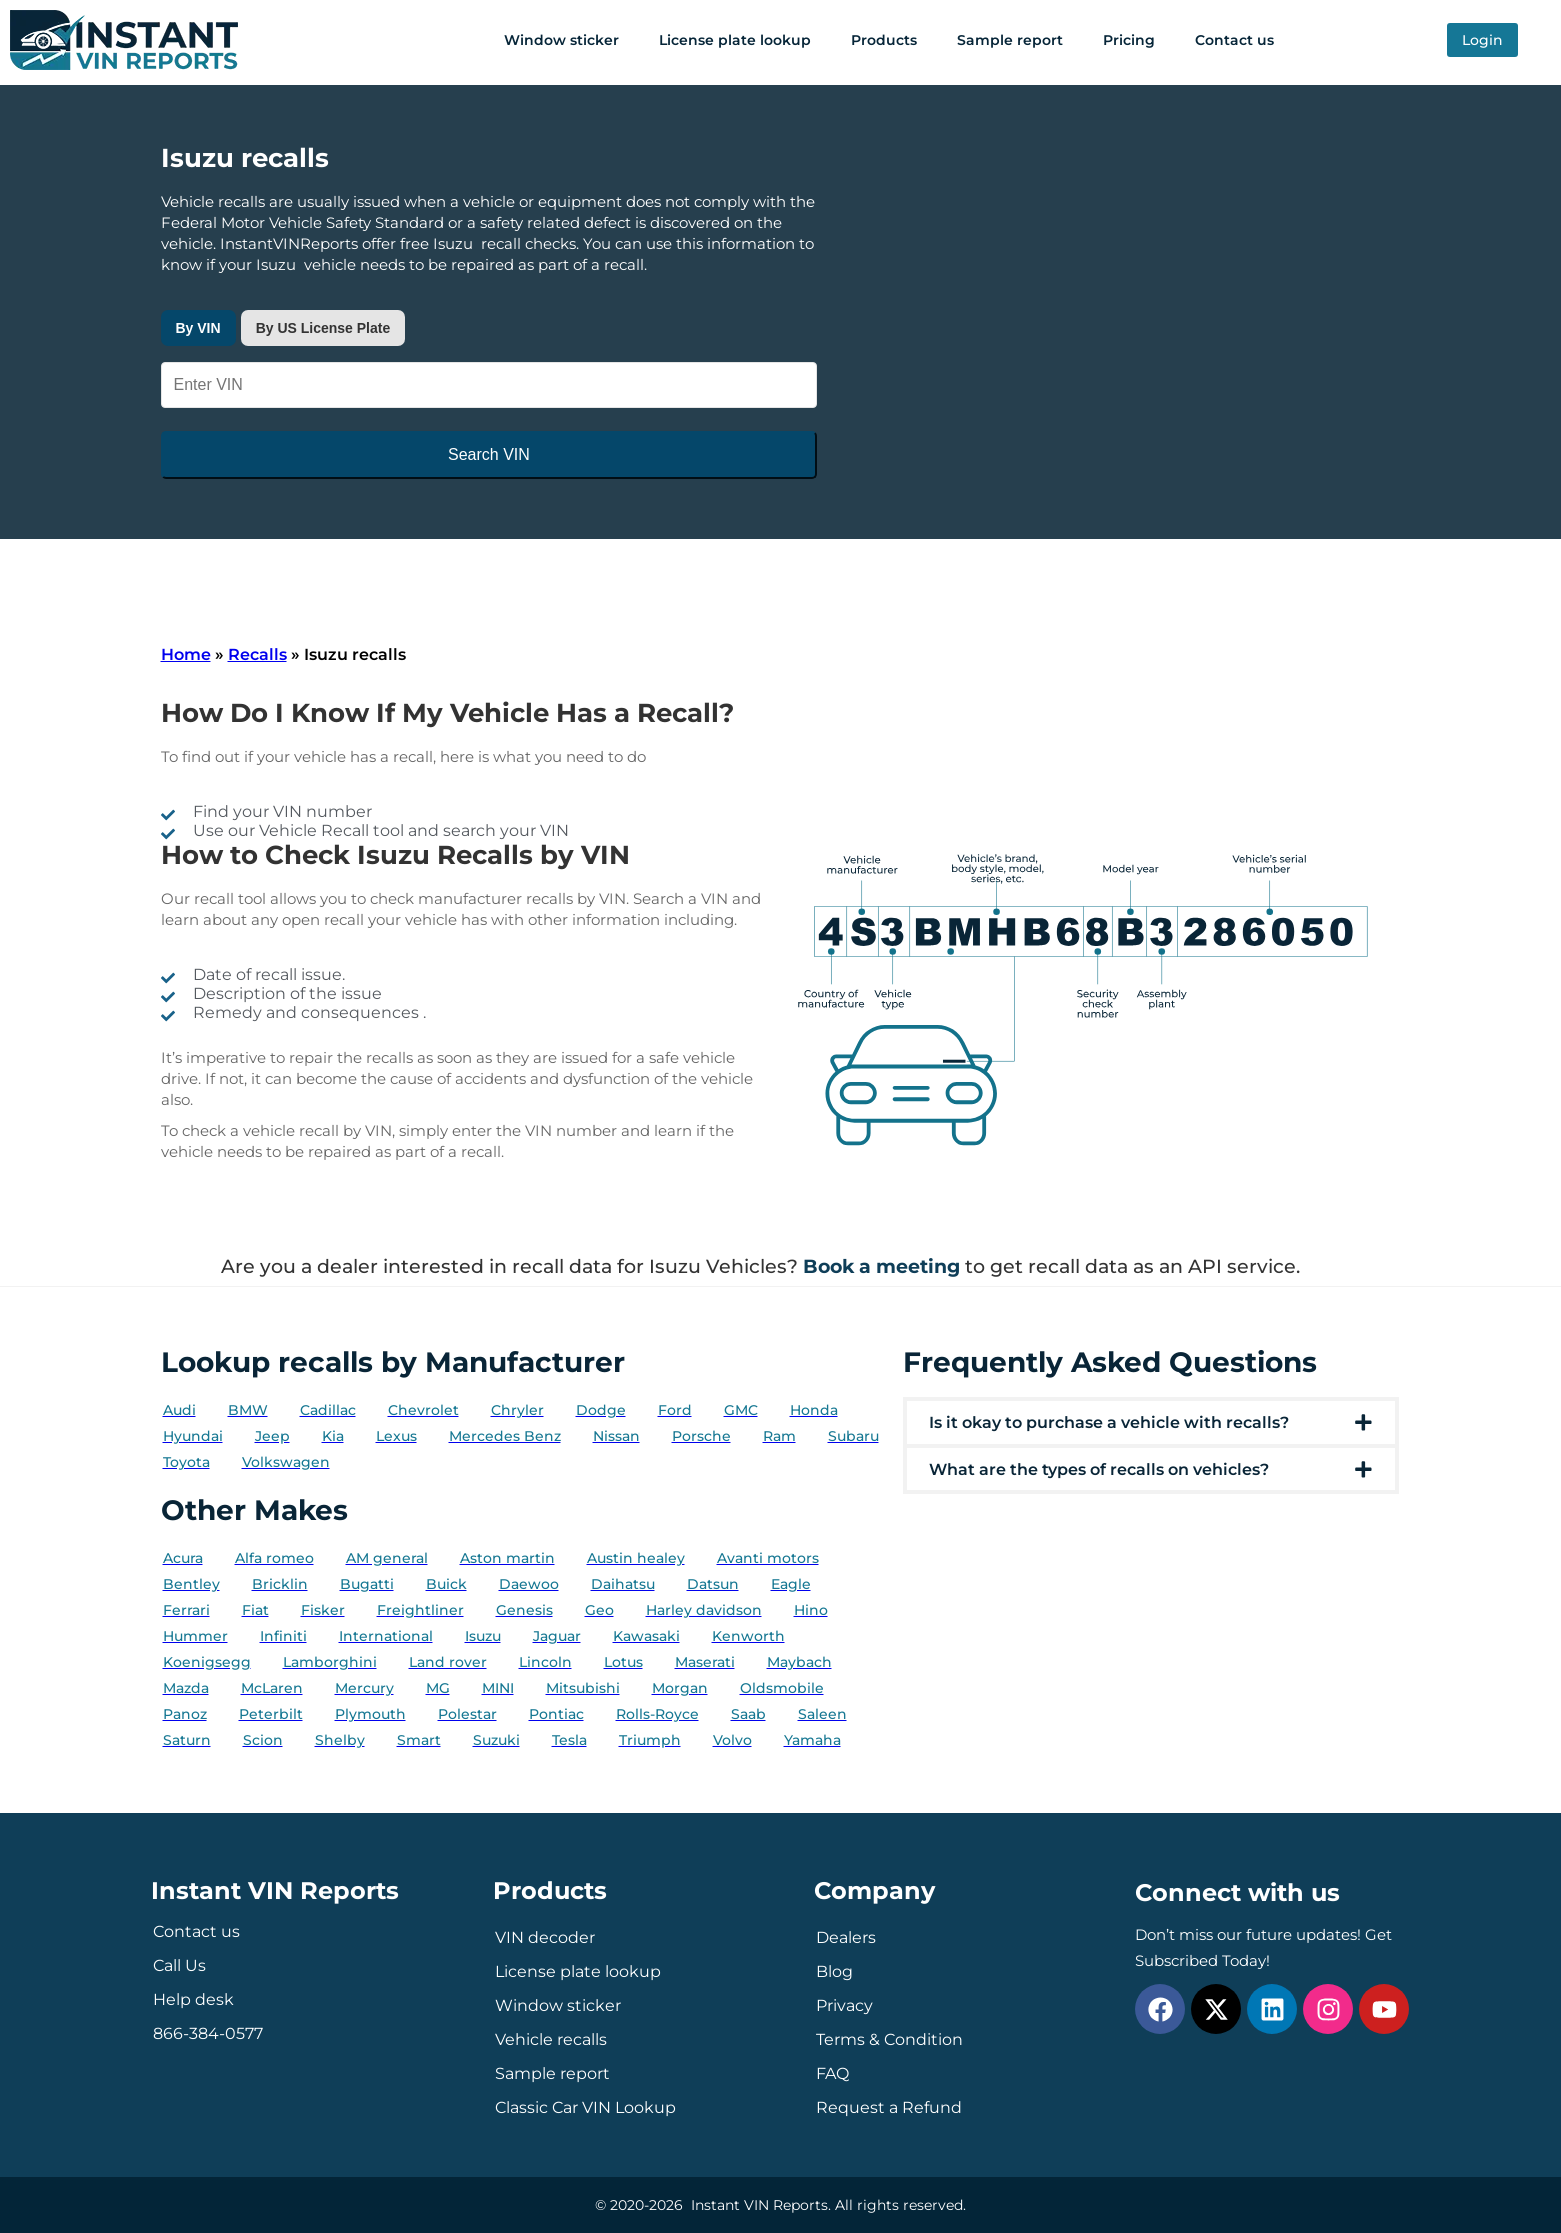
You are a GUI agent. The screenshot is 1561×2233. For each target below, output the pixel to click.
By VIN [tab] (198, 328)
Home (186, 654)
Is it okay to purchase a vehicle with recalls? (1109, 1422)
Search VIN (489, 454)
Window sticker (561, 40)
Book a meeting (881, 1266)
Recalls (257, 654)
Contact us (1234, 40)
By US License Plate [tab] (323, 328)
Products (884, 40)
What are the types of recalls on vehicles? (1099, 1469)
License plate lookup (735, 40)
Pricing (1129, 40)
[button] (1151, 1422)
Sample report (1010, 40)
